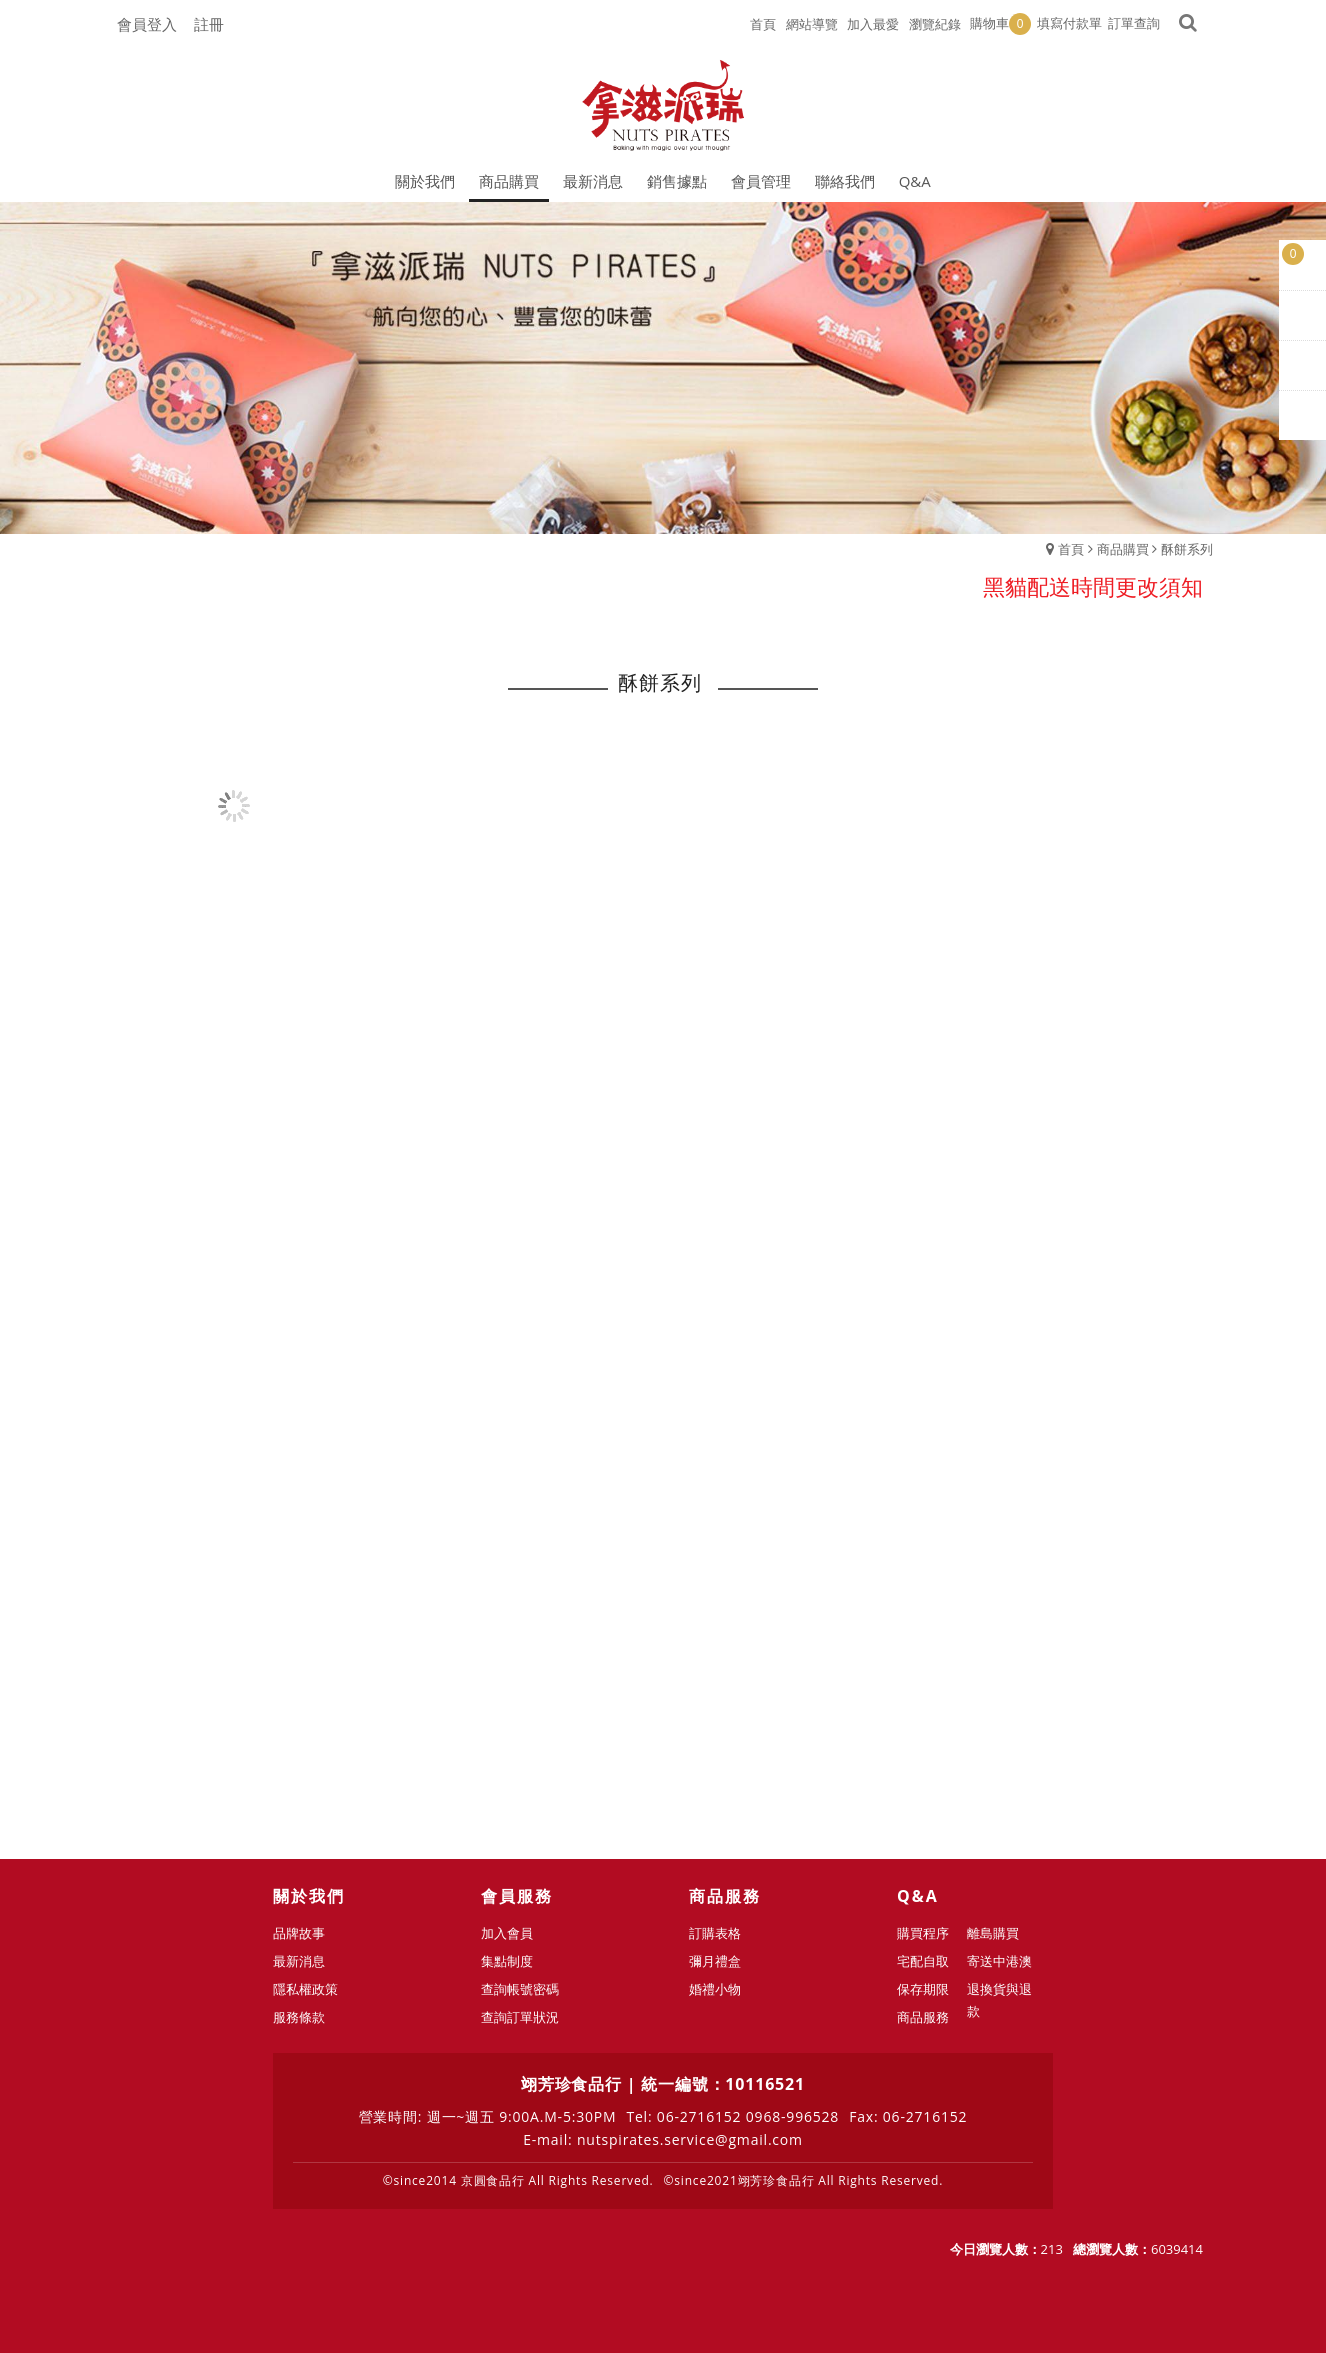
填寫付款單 (1069, 23)
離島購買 (993, 1933)
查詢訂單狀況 (520, 2017)
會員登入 (147, 24)
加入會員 (507, 1933)
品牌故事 (299, 1933)
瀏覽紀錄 (935, 24)
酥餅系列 (1187, 549)
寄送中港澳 (999, 1961)
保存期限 (923, 1989)
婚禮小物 (715, 1989)
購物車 (1000, 24)
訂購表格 (715, 1933)
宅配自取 (923, 1961)
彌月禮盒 (715, 1961)
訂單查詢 (1134, 23)
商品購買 (1123, 549)
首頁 (1071, 549)
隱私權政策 (305, 1989)
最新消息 (299, 1961)
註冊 (209, 24)
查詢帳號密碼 (520, 1989)
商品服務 (923, 2017)
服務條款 (299, 2017)
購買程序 (923, 1933)
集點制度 (507, 1961)
